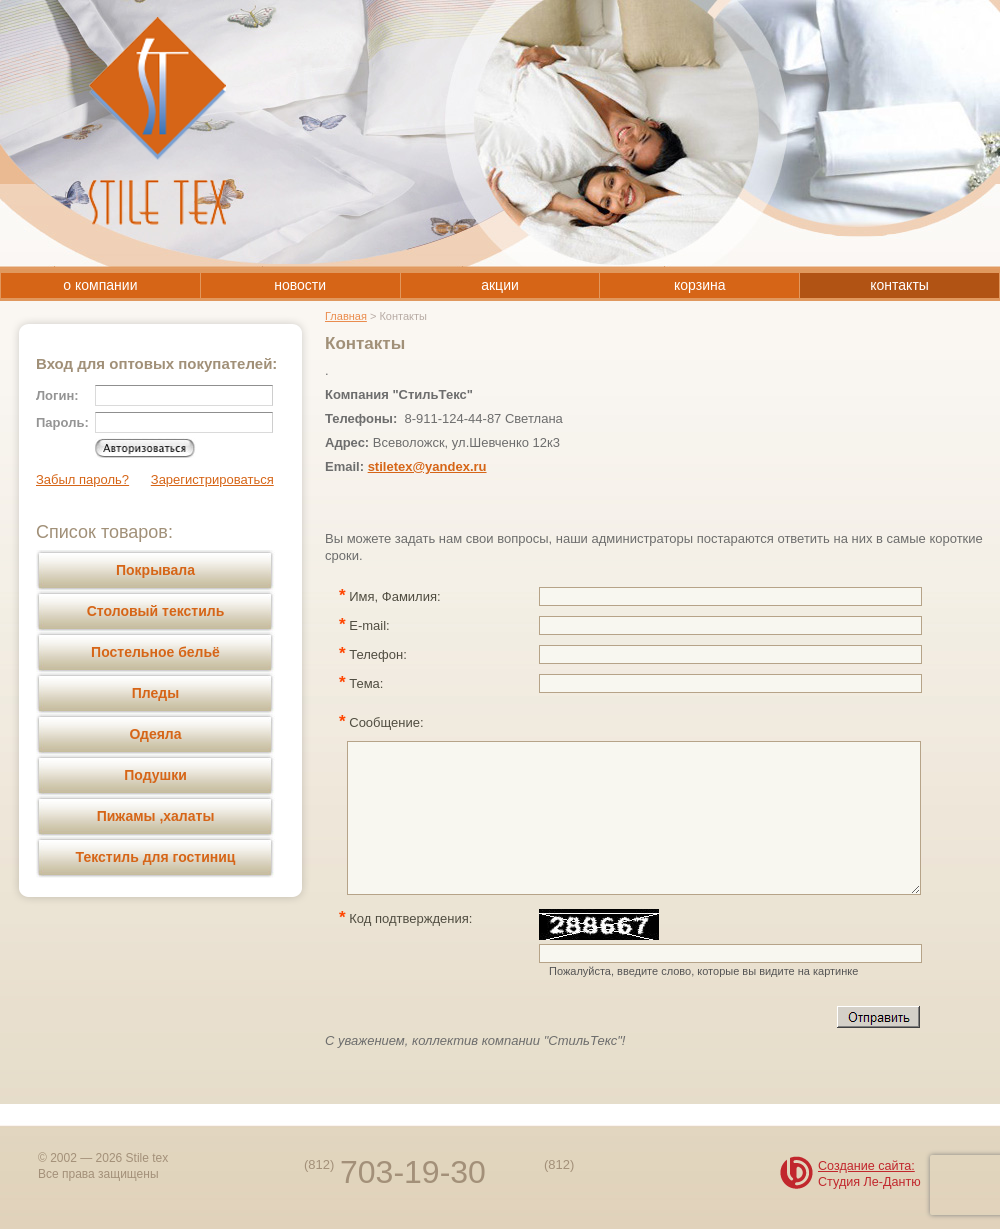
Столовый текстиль (156, 611)
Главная (346, 316)
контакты (899, 285)
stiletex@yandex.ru (427, 466)
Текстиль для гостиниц (156, 857)
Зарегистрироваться (212, 479)
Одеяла (155, 734)
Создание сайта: (866, 1166)
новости (300, 285)
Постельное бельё (155, 652)
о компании (100, 285)
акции (500, 285)
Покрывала (155, 570)
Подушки (155, 775)
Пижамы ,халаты (156, 816)
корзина (699, 285)
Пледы (155, 693)
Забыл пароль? (82, 479)
